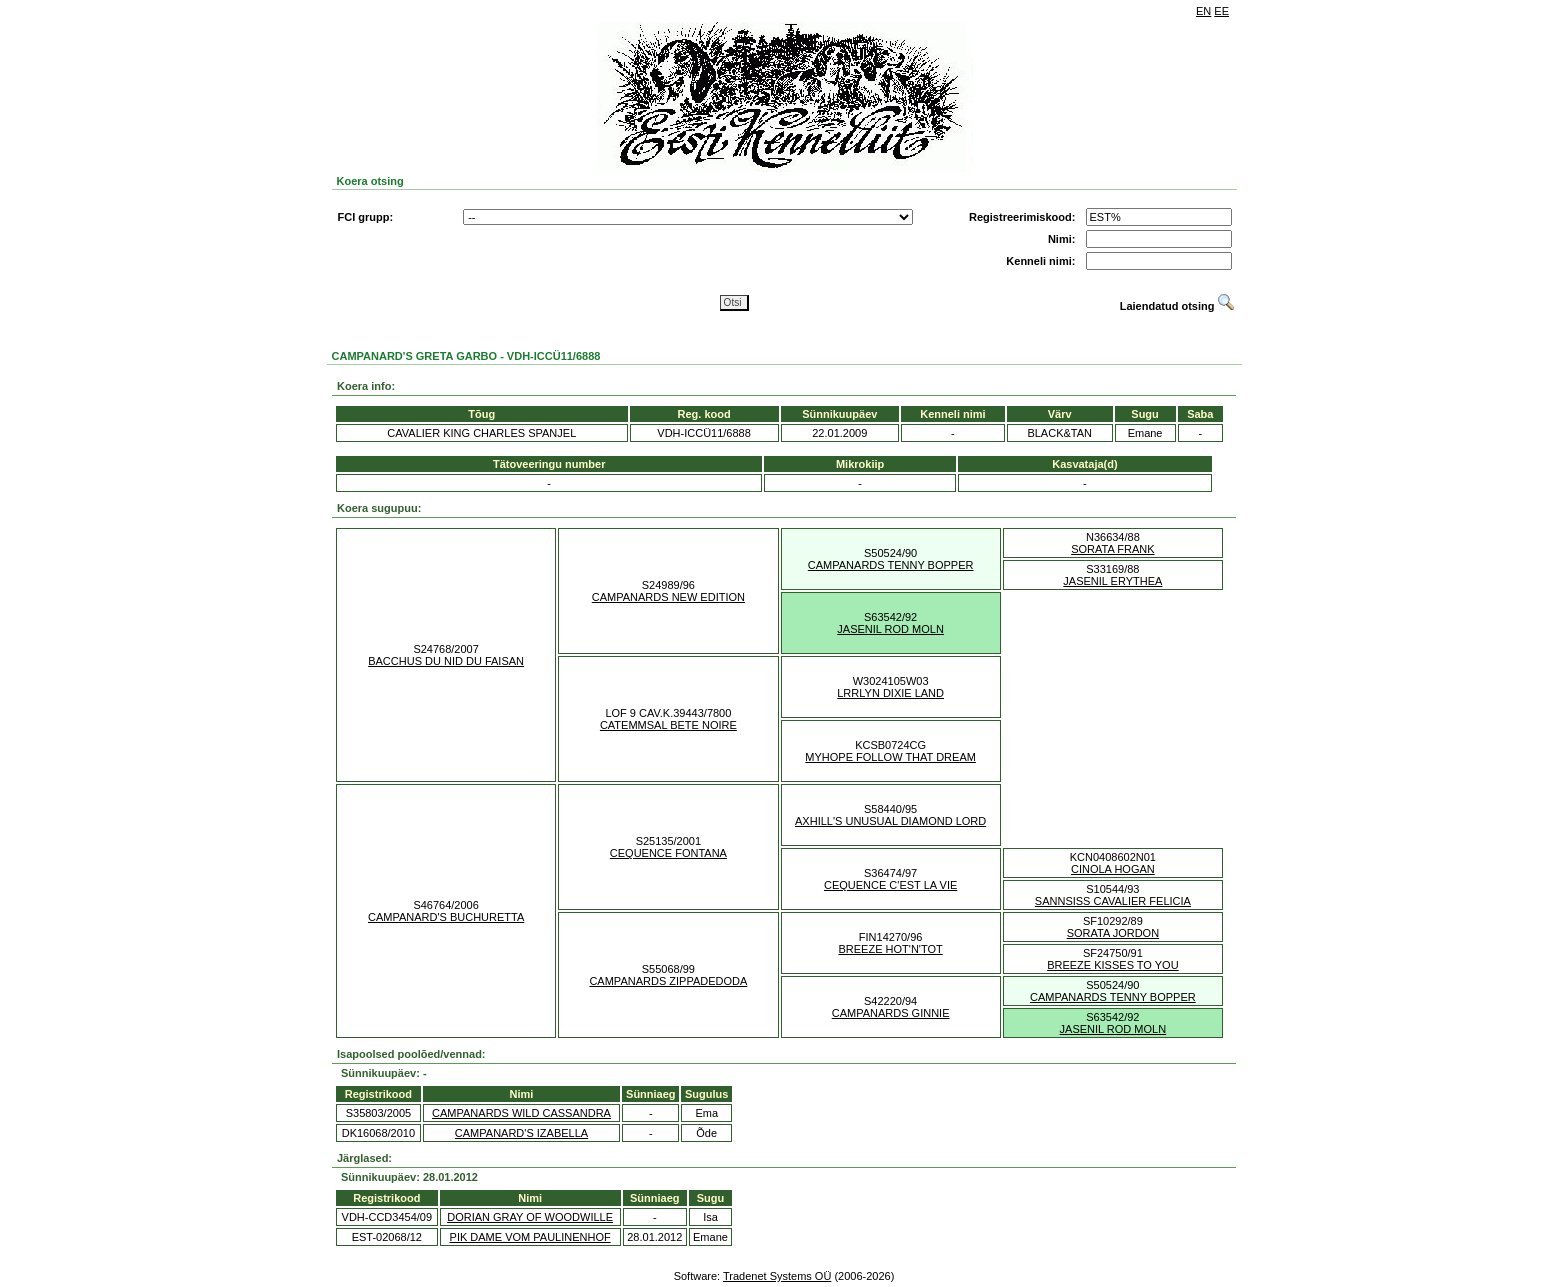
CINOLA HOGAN (1113, 869)
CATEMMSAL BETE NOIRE (668, 725)
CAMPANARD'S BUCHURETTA (446, 917)
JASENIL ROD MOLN (890, 629)
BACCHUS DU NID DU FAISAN (446, 661)
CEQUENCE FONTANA (668, 853)
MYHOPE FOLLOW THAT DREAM (890, 757)
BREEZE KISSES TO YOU (1112, 965)
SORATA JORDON (1113, 933)
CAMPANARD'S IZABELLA (521, 1133)
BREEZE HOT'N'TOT (891, 949)
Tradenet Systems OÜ (777, 1276)
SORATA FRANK (1112, 549)
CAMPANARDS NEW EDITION (668, 597)
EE (1221, 11)
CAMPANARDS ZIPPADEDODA (668, 981)
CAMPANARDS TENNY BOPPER (891, 565)
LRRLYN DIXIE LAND (890, 693)
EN (1203, 11)
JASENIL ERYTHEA (1112, 581)
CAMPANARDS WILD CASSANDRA (521, 1113)
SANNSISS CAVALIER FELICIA (1113, 901)
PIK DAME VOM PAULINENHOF (530, 1237)
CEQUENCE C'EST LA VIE (890, 885)
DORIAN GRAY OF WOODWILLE (530, 1217)
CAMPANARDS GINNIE (891, 1013)
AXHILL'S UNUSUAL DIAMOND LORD (890, 821)
